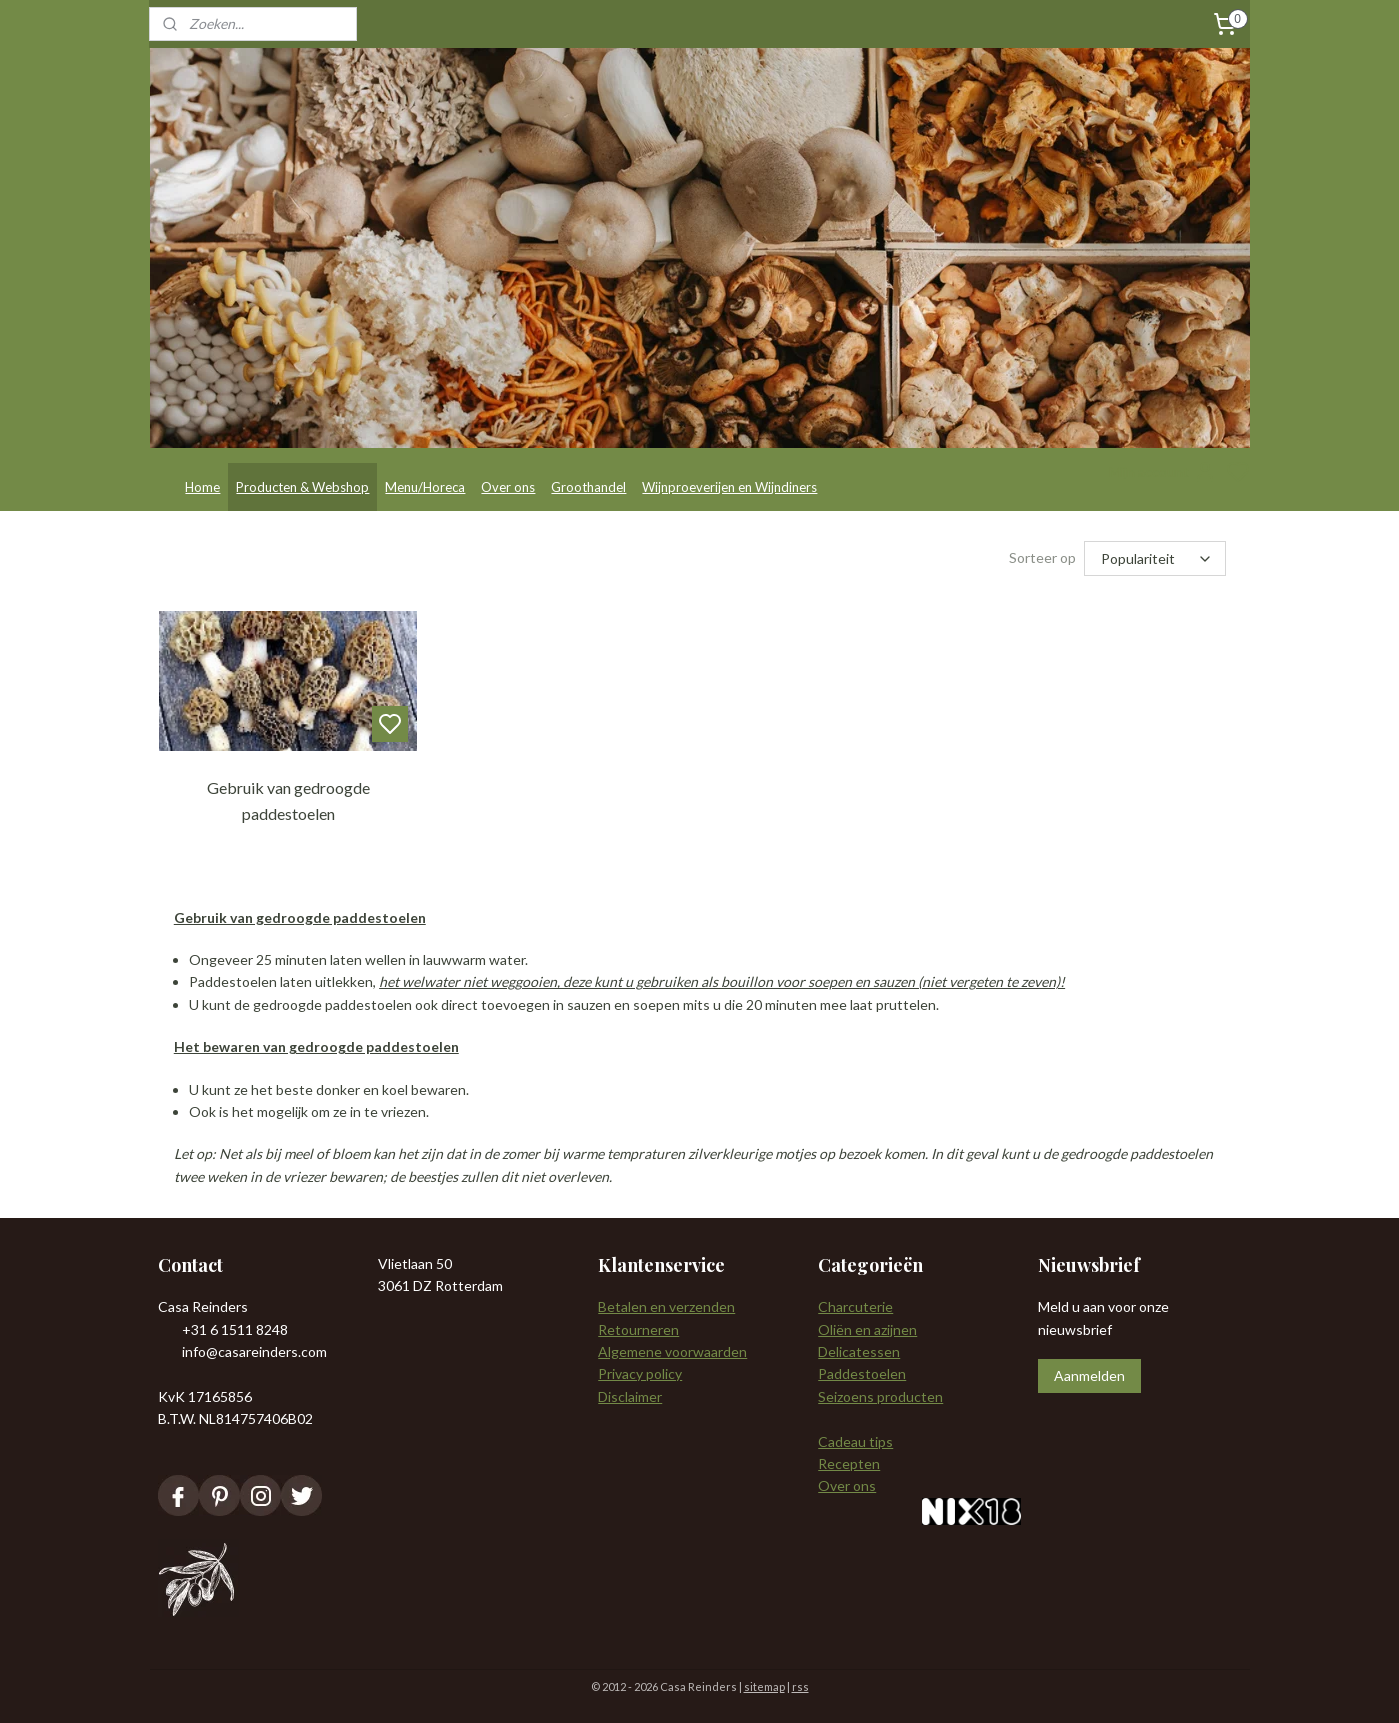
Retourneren (638, 1329)
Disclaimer (630, 1396)
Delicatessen (859, 1351)
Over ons (508, 487)
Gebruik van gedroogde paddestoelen (287, 800)
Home (202, 487)
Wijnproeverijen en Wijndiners (729, 487)
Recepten (849, 1463)
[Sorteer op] (1155, 558)
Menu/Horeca (425, 487)
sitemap (764, 1686)
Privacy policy (640, 1373)
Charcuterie (855, 1306)
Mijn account (1163, 472)
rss (800, 1686)
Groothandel (588, 487)
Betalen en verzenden (666, 1306)
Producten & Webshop (302, 487)
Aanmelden (1089, 1375)
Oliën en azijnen (867, 1329)
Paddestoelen (862, 1373)
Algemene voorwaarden (672, 1351)
